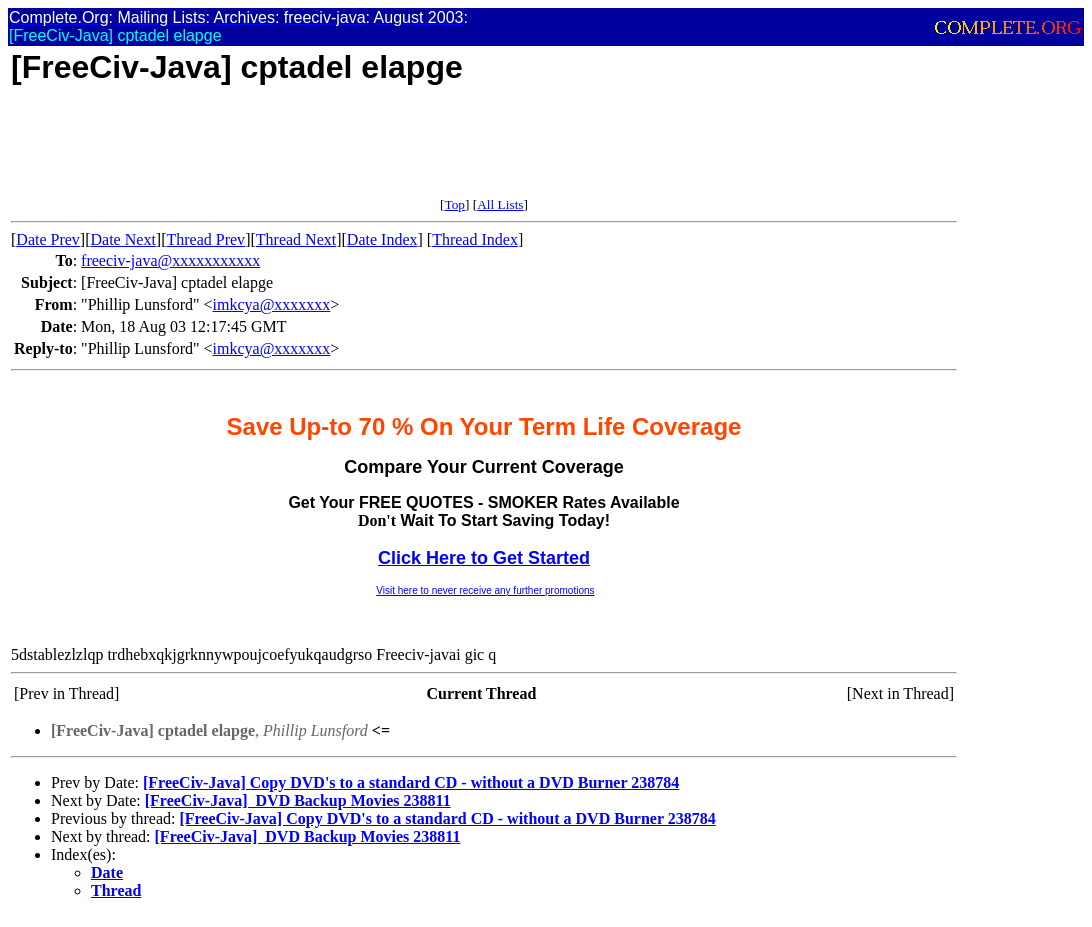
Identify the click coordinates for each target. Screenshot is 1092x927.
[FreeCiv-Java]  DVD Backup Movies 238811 (298, 800)
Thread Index (475, 239)
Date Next (123, 239)
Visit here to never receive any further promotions (485, 590)
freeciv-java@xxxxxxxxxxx (170, 260)
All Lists (500, 204)
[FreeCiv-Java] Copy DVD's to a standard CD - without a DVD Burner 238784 (411, 782)
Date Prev (48, 239)
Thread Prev (205, 239)
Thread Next (296, 239)
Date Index (382, 239)
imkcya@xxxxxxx (272, 304)
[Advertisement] (375, 152)
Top (454, 204)
